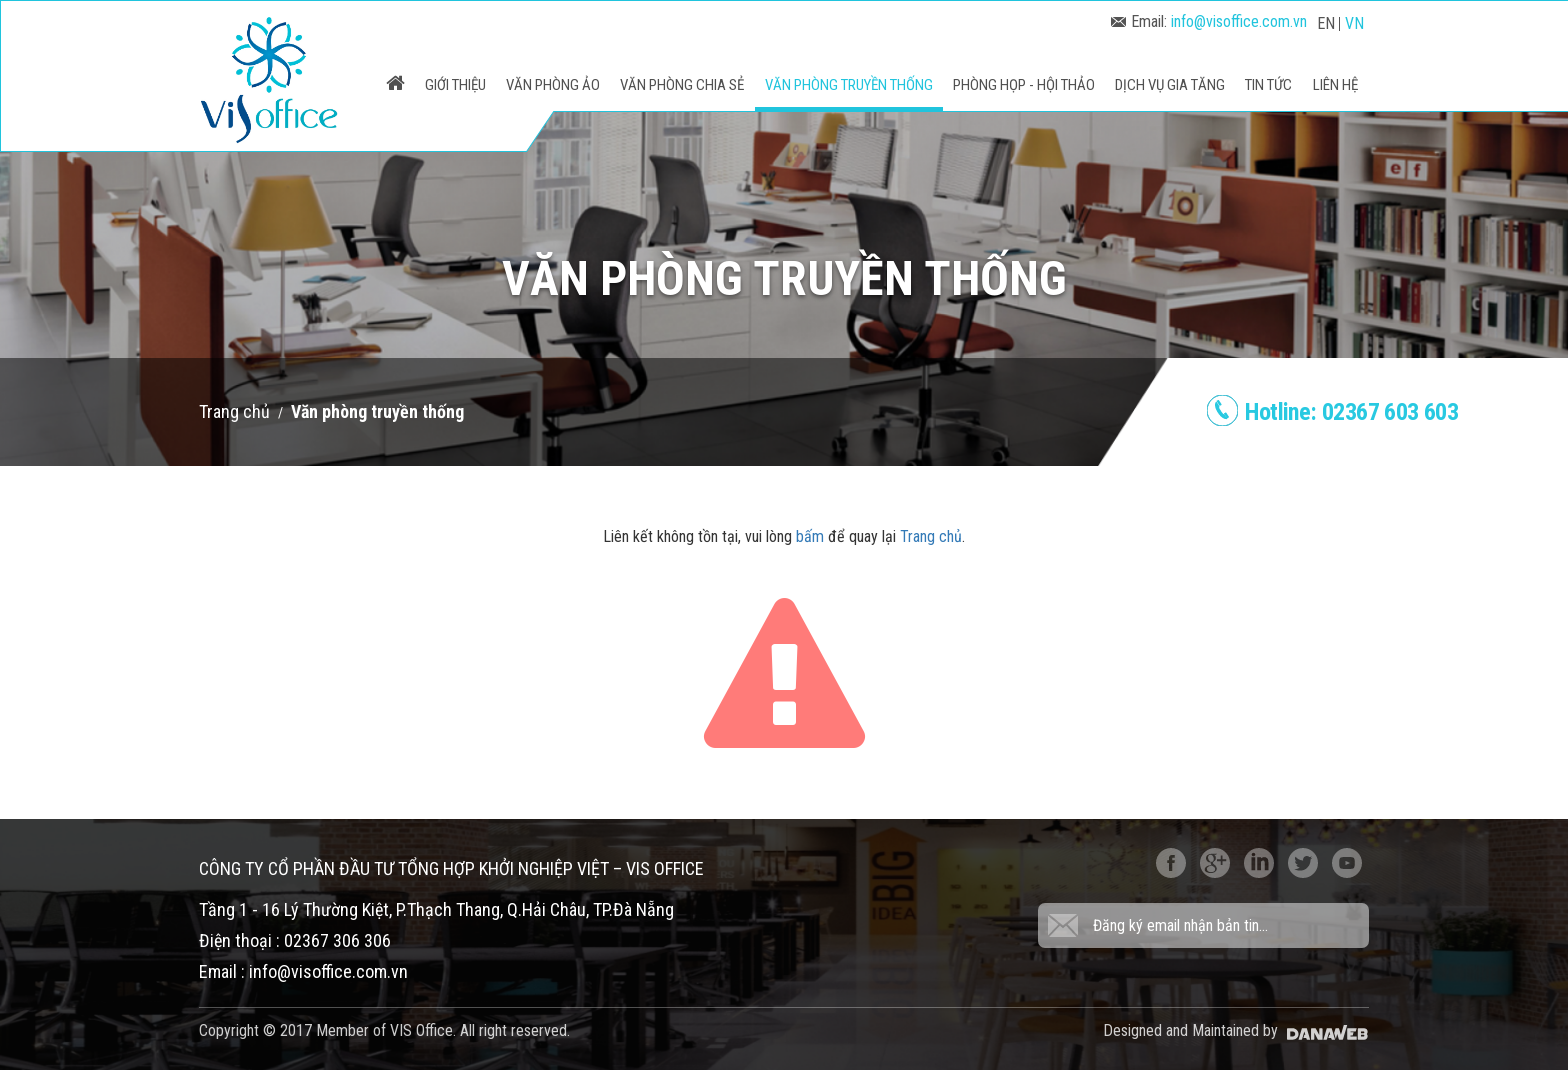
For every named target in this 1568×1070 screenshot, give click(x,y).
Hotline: (1351, 412)
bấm (810, 536)
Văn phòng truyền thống (377, 411)
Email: (1209, 21)
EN (1326, 23)
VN (1354, 23)
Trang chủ (234, 411)
